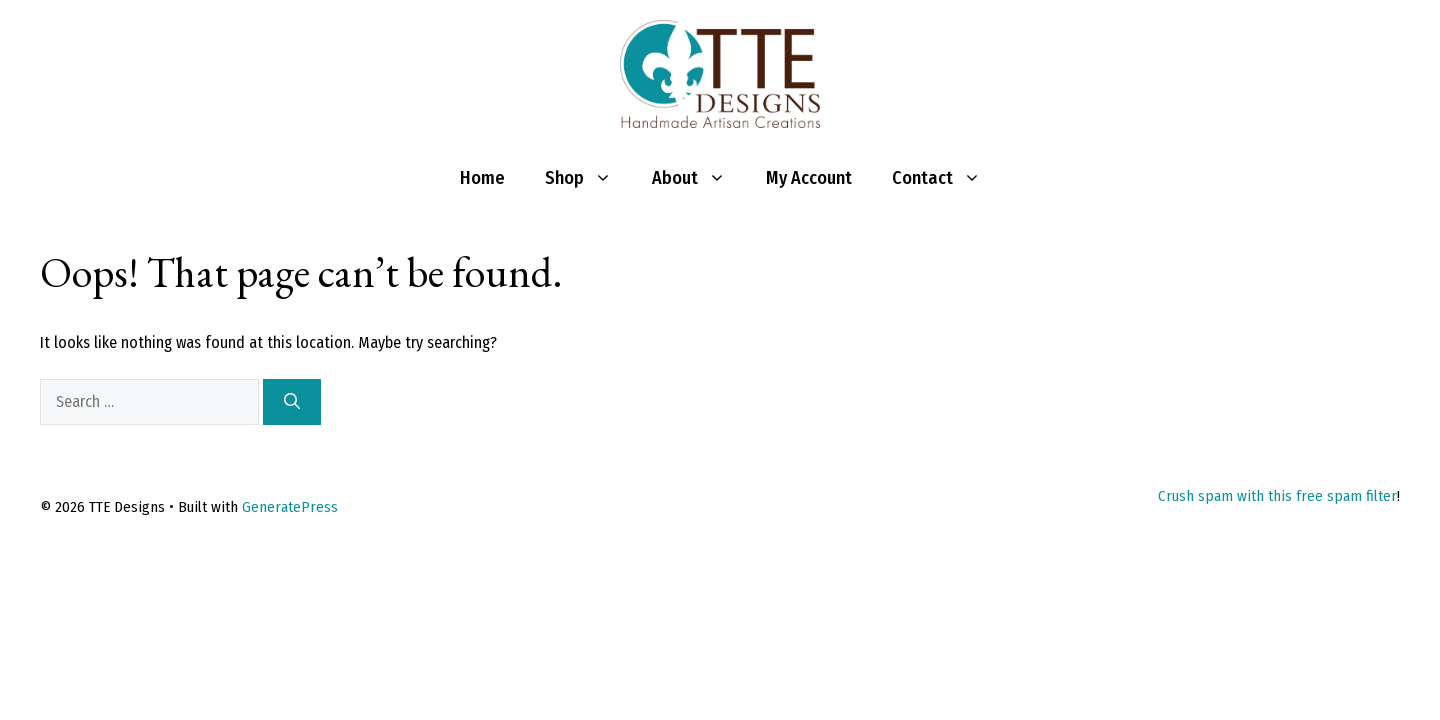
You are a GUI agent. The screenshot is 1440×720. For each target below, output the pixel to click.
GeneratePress (290, 507)
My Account (809, 178)
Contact (946, 178)
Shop (588, 178)
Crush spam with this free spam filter (1277, 496)
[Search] (292, 402)
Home (482, 178)
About (699, 178)
